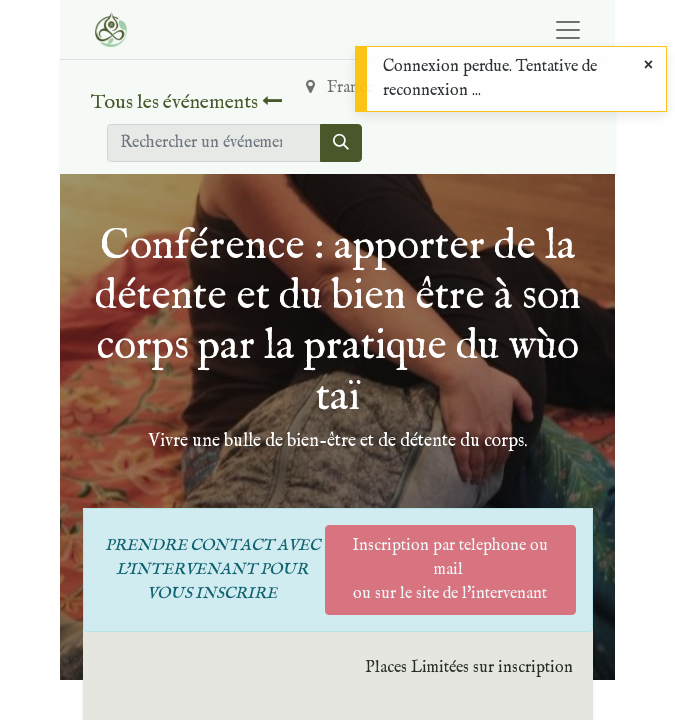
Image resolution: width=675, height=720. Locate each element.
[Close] (648, 66)
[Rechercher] (341, 143)
